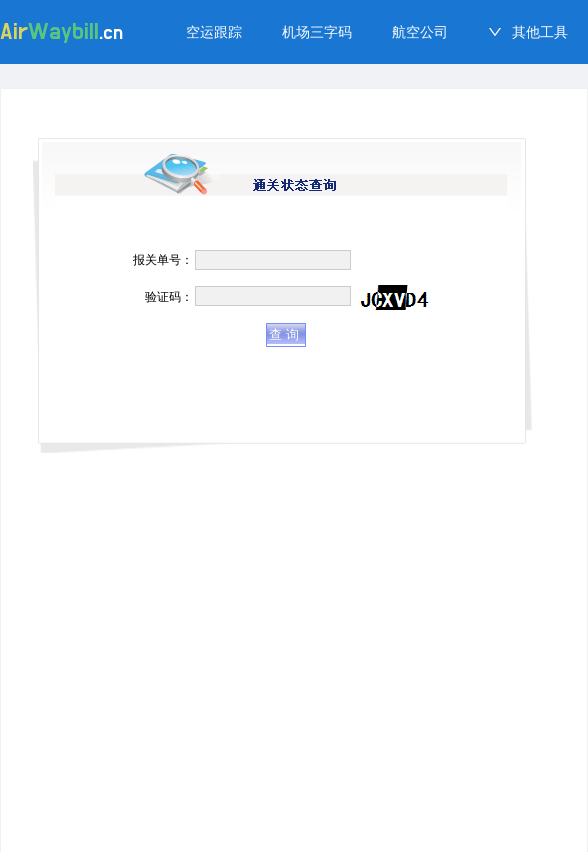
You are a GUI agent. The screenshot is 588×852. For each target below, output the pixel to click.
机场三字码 (317, 32)
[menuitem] (214, 32)
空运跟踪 (214, 32)
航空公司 (420, 32)
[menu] (377, 32)
